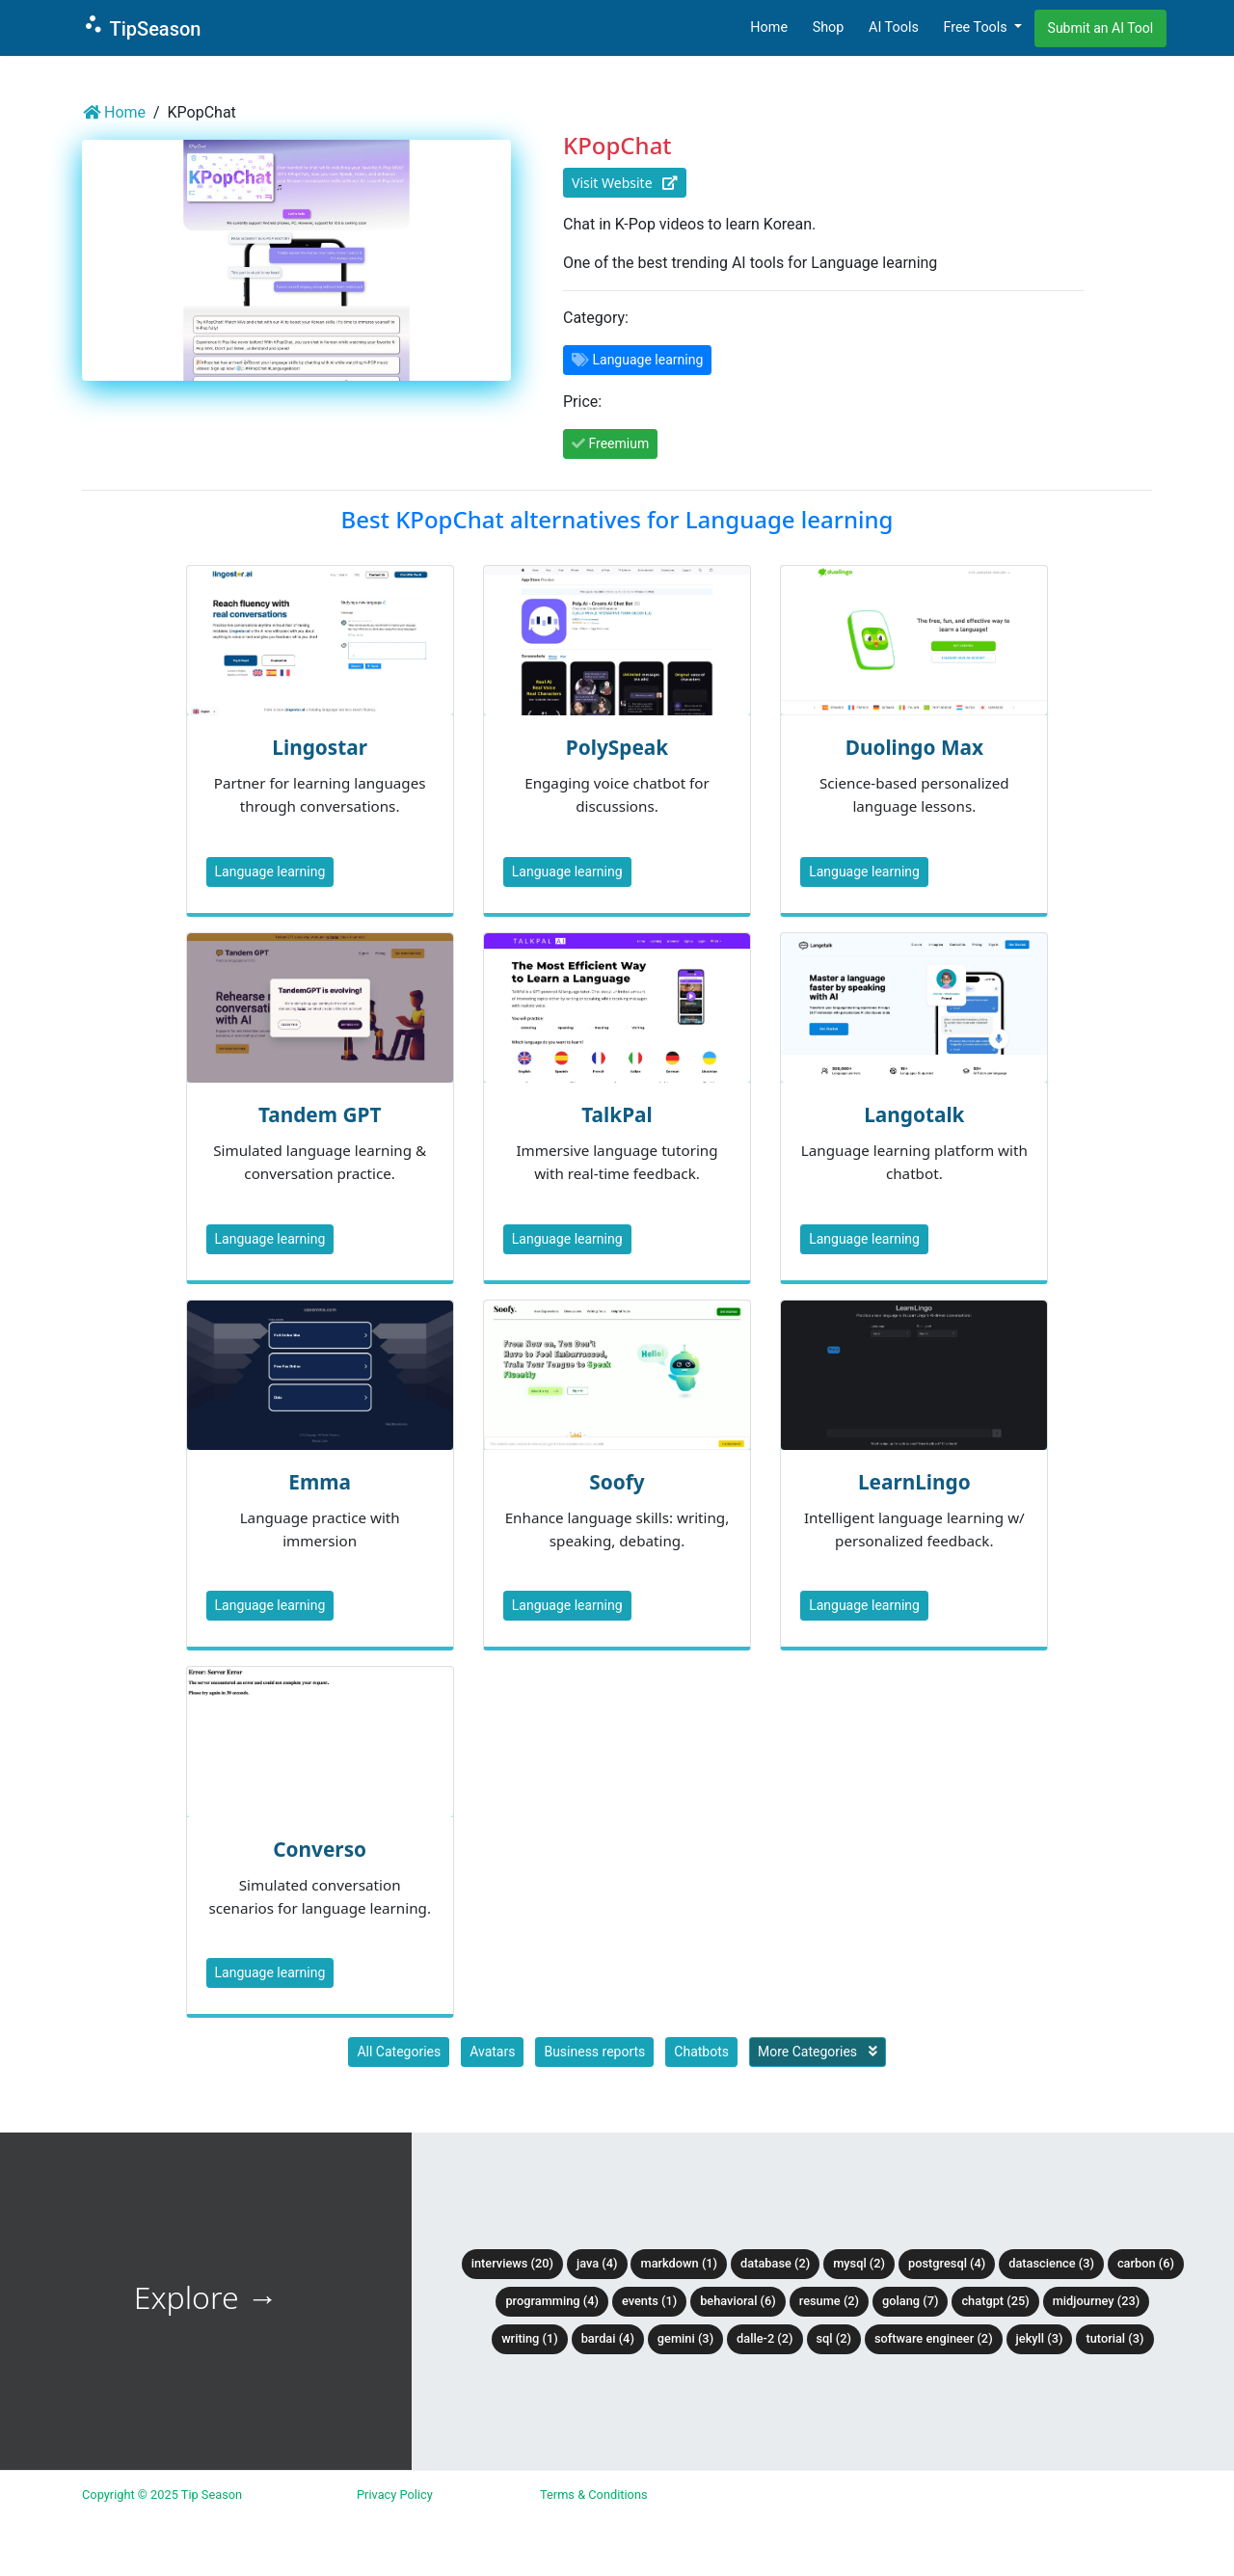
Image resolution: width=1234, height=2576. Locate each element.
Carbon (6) (1145, 2263)
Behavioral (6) (738, 2301)
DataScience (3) (1051, 2263)
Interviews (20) (512, 2263)
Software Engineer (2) (933, 2338)
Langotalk (914, 1114)
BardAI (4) (607, 2338)
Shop (829, 27)
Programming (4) (552, 2301)
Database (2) (775, 2263)
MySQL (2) (859, 2263)
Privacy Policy (395, 2494)
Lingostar (319, 747)
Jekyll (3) (1039, 2338)
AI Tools (894, 27)
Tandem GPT (320, 1114)
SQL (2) (834, 2338)
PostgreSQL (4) (946, 2263)
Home (769, 27)
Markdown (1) (678, 2263)
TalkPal (616, 1114)
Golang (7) (910, 2301)
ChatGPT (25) (995, 2301)
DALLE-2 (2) (764, 2338)
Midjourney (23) (1096, 2301)
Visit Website (625, 183)
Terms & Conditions (594, 2494)
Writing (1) (529, 2338)
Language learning (270, 871)
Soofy (616, 1481)
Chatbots (701, 2051)
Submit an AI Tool (1101, 28)
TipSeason (141, 26)
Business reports (594, 2051)
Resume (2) (829, 2301)
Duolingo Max (914, 747)
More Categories (817, 2051)
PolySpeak (617, 747)
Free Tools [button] (976, 27)
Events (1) (649, 2301)
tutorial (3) (1114, 2338)
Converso (319, 1849)
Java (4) (597, 2263)
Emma (319, 1481)
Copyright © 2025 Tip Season (162, 2494)
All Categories (399, 2051)
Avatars (492, 2051)
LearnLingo (914, 1481)
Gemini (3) (685, 2338)
